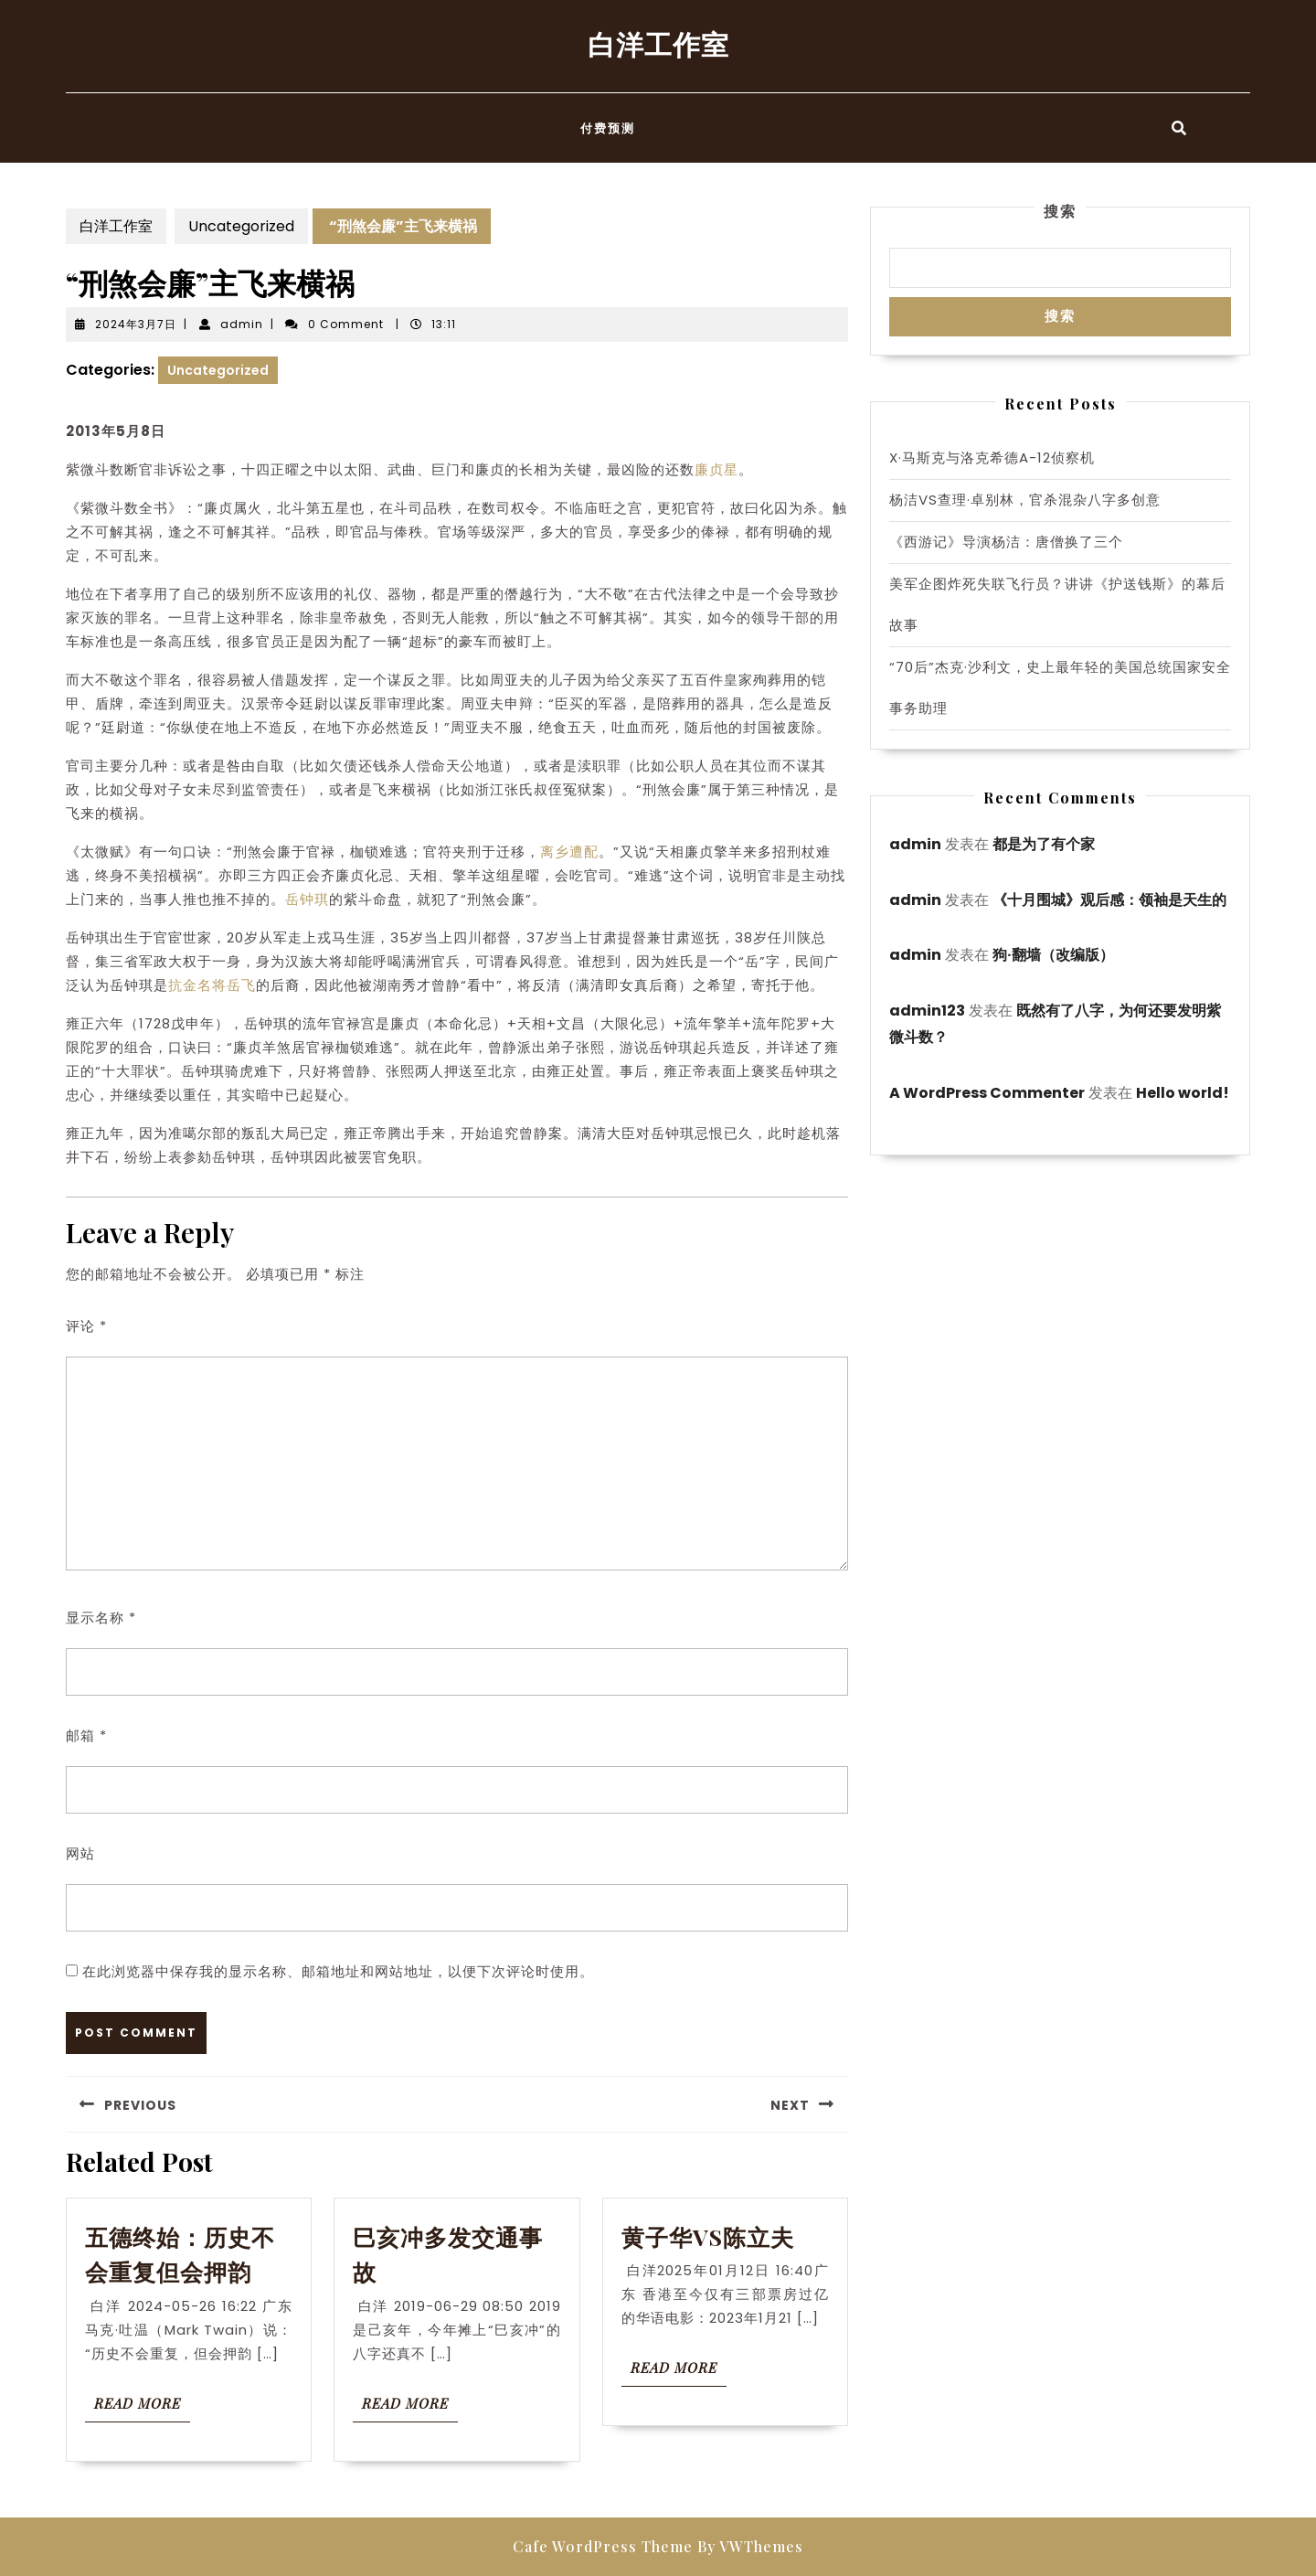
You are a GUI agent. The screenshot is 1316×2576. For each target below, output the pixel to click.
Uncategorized (241, 226)
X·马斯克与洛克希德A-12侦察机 (992, 457)
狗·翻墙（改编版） (1053, 954)
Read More (142, 2407)
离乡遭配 (569, 851)
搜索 (1060, 210)
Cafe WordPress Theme (603, 2546)
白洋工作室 (658, 44)
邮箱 (86, 1735)
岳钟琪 (307, 899)
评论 (86, 1326)
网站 (80, 1853)
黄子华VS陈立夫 (707, 2236)
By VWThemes (750, 2546)
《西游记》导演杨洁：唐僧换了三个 (1006, 541)
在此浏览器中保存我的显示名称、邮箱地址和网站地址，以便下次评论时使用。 (338, 1971)
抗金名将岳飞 (212, 985)
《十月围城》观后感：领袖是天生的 (1109, 899)
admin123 (927, 1010)
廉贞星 (716, 469)
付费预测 (607, 127)
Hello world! (1182, 1092)
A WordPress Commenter (987, 1092)
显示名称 (101, 1617)
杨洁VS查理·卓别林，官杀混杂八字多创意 (1025, 499)
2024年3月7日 (135, 324)
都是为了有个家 (1043, 844)
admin (241, 324)
